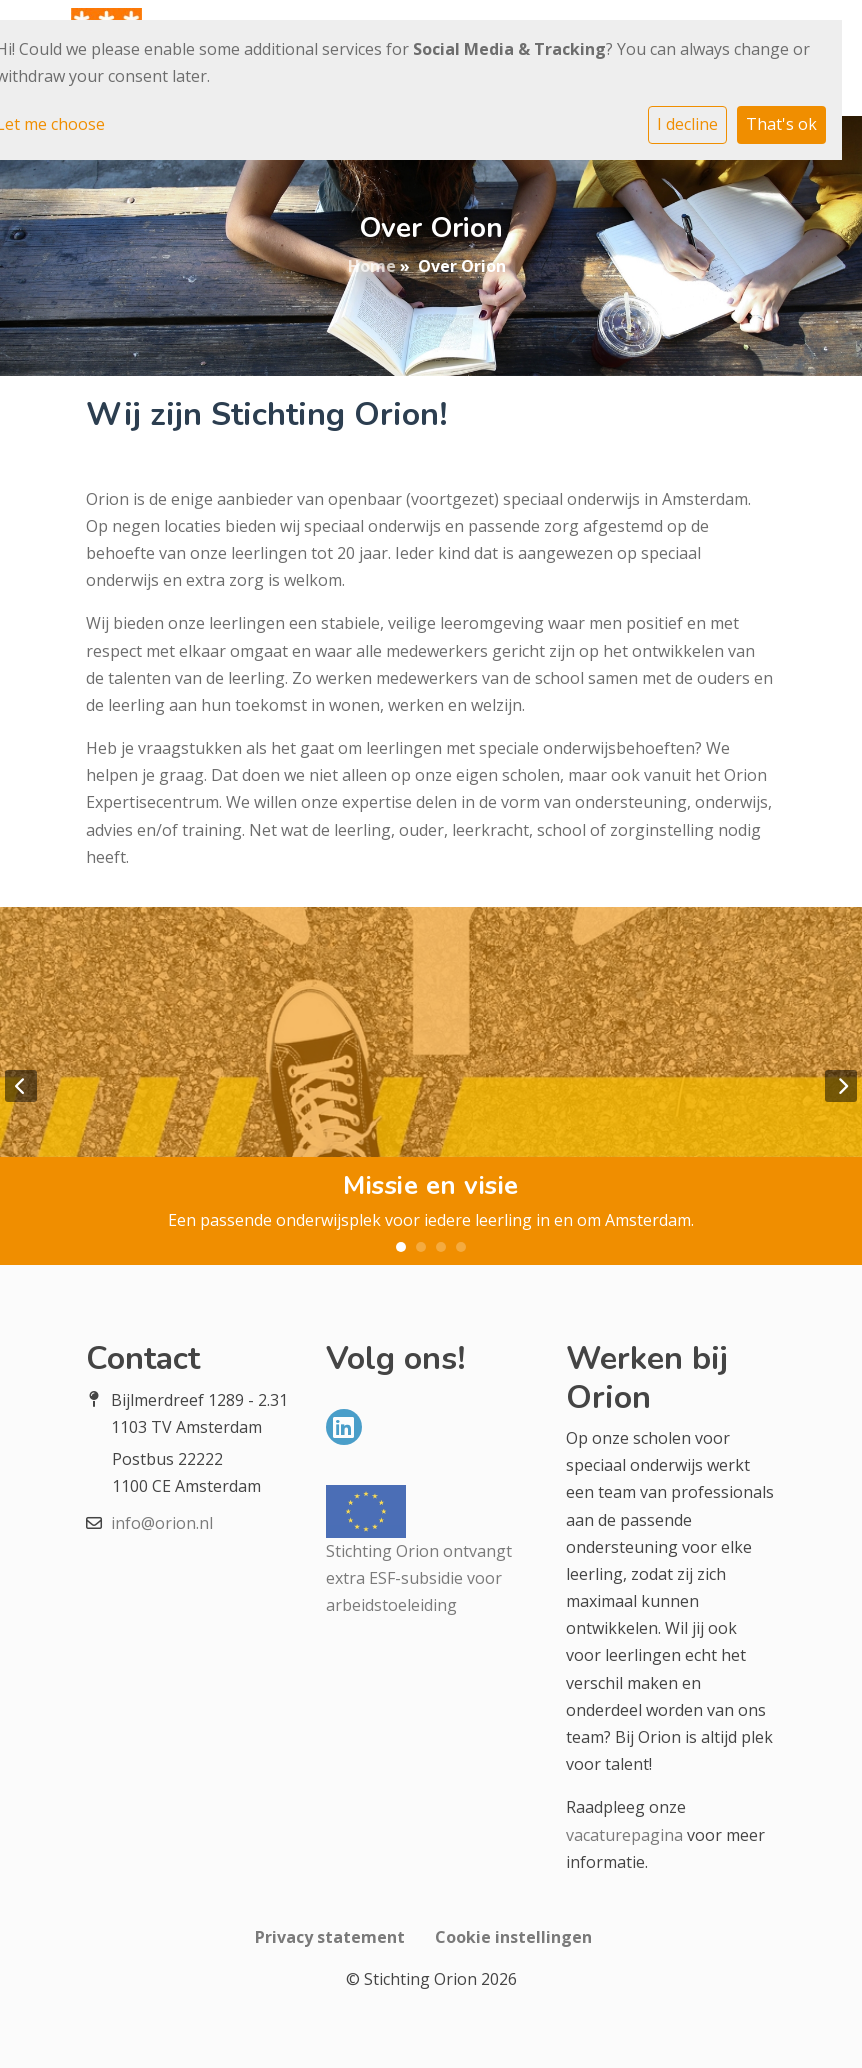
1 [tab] (401, 1247)
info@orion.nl (162, 1523)
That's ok (781, 124)
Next (841, 1086)
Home (372, 266)
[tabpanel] (431, 1086)
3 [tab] (441, 1247)
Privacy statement (330, 1937)
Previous (21, 1086)
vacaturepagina (624, 1835)
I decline (687, 124)
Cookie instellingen (513, 1937)
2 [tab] (421, 1247)
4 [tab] (461, 1247)
